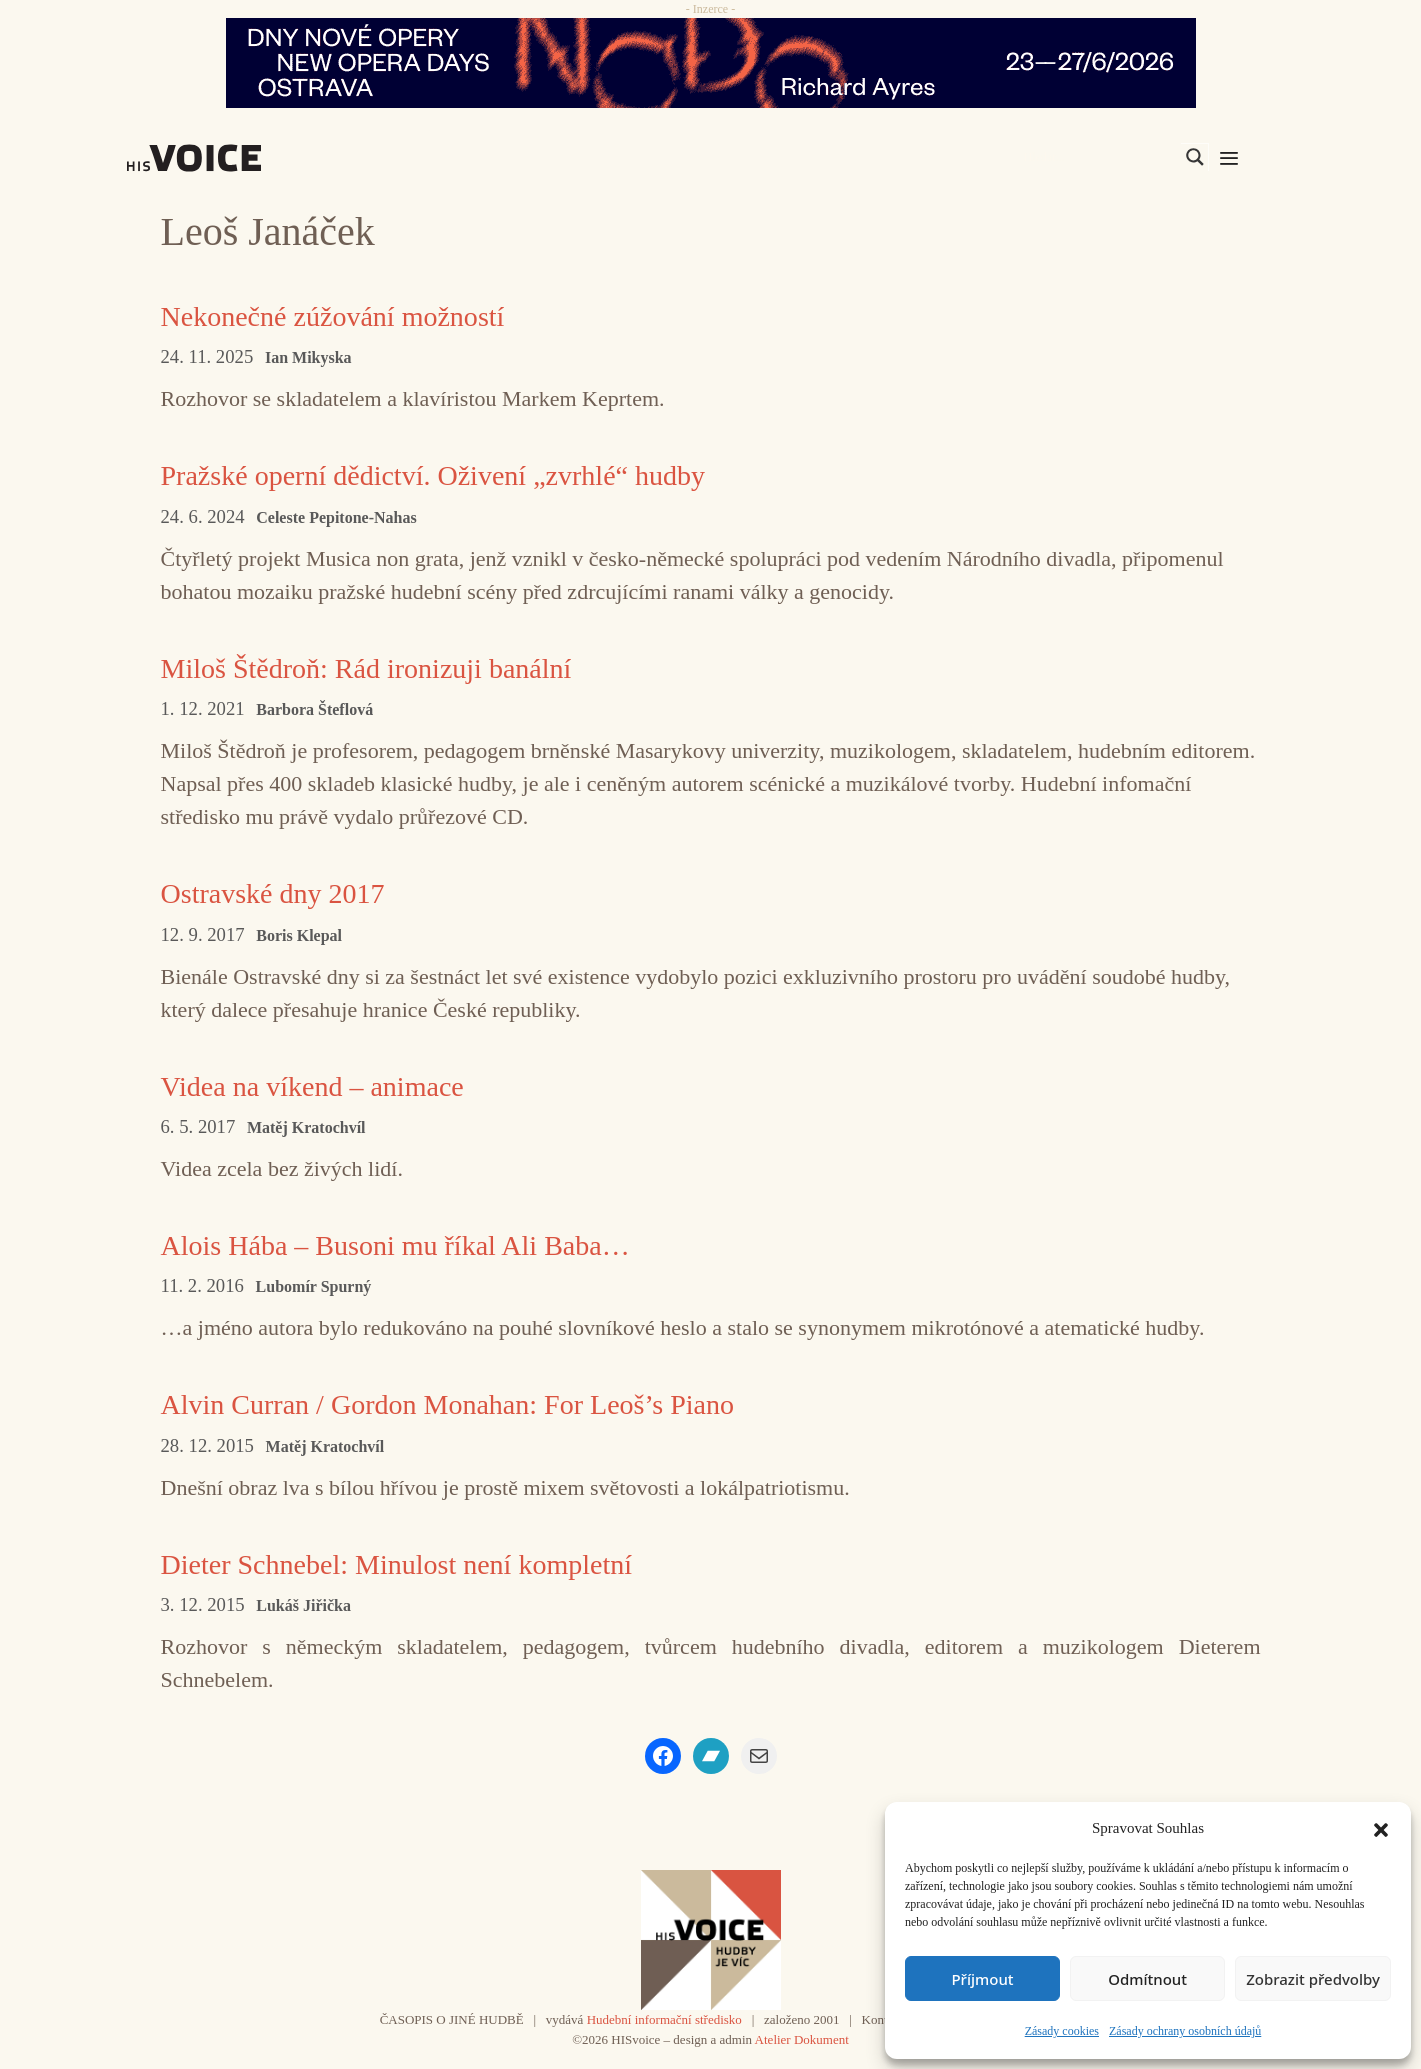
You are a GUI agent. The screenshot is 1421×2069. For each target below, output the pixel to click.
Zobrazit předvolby (1313, 1979)
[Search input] (1100, 157)
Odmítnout (1147, 1979)
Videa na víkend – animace (323, 1085)
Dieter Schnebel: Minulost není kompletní (413, 1563)
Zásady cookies (1062, 2031)
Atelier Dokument (802, 2039)
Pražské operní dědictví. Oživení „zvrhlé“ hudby (452, 474)
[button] (1381, 1828)
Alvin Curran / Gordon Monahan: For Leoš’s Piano (468, 1403)
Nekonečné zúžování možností (345, 315)
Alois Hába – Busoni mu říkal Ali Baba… (412, 1244)
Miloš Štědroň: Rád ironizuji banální (381, 667)
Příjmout (982, 1979)
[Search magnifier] (1195, 157)
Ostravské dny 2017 (281, 892)
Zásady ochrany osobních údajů (1185, 2031)
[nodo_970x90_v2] (710, 63)
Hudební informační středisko (664, 2019)
